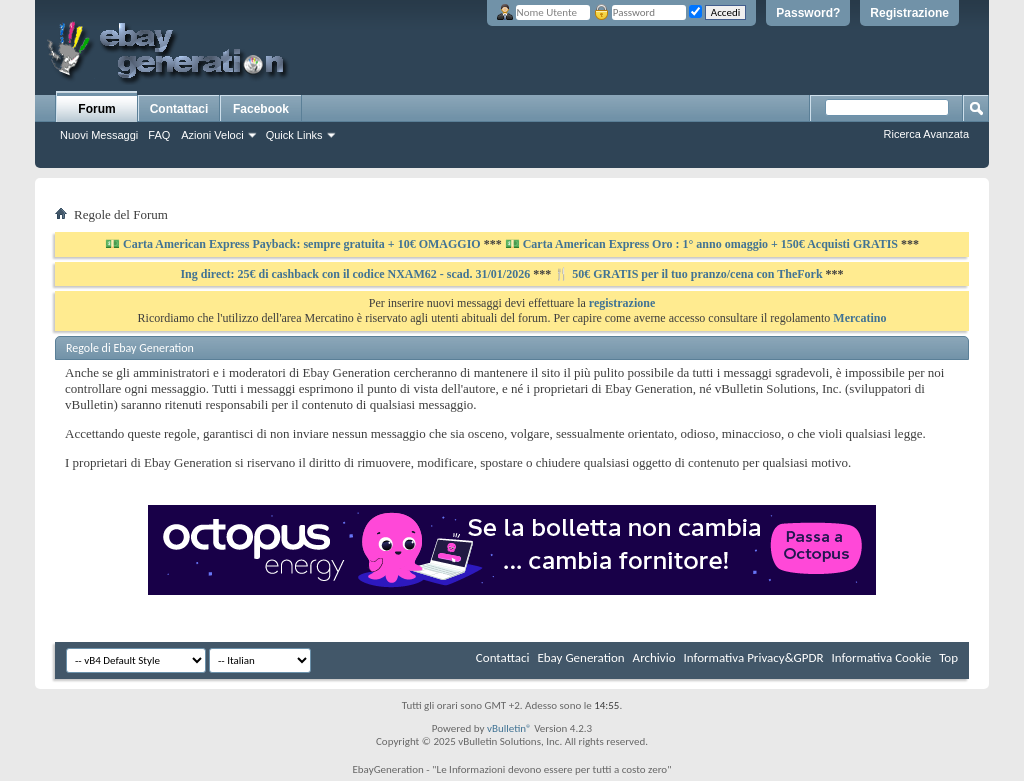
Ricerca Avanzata (926, 134)
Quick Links (294, 135)
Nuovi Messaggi (99, 135)
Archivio (654, 657)
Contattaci (179, 109)
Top (948, 657)
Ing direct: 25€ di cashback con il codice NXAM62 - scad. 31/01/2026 (356, 274)
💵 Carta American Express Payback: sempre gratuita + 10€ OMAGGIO (294, 244)
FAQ (159, 135)
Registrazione (909, 13)
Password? (808, 13)
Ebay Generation (580, 657)
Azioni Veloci (212, 135)
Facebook (261, 109)
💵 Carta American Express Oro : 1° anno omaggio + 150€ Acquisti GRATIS (701, 244)
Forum (96, 109)
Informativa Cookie (881, 657)
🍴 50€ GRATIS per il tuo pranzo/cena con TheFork (689, 274)
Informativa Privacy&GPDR (753, 657)
